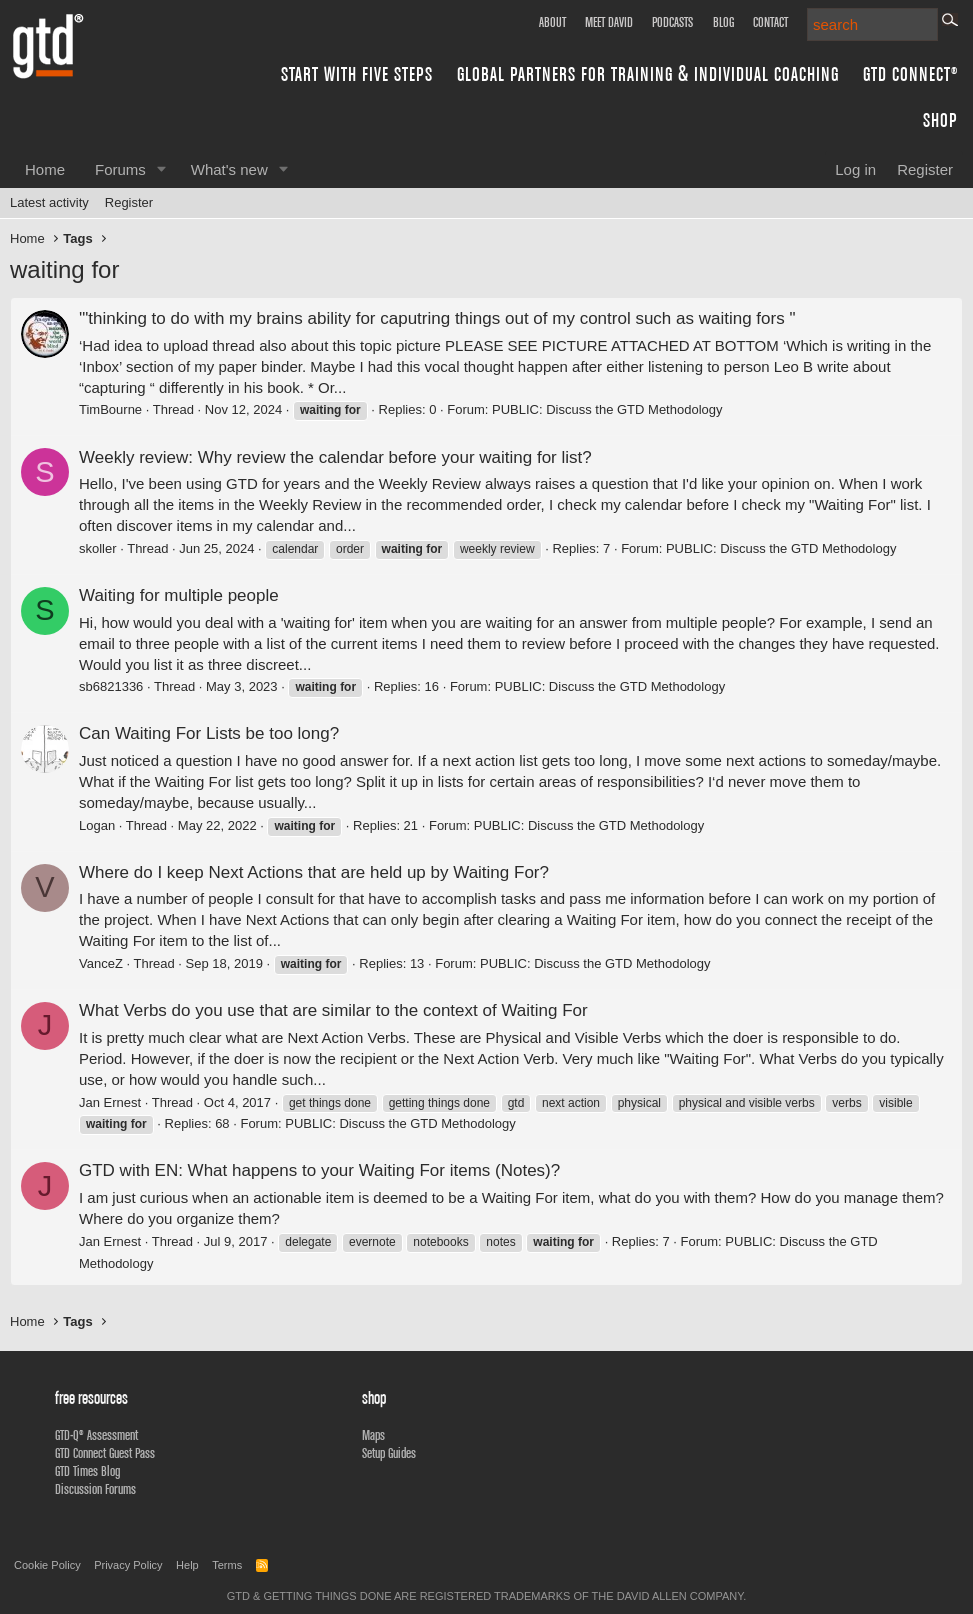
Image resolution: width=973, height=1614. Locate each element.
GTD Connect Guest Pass (105, 1453)
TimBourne (110, 409)
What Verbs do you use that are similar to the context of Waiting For (333, 1010)
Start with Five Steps (357, 73)
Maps (373, 1435)
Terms (227, 1565)
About (552, 22)
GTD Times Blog (87, 1471)
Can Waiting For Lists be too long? (209, 733)
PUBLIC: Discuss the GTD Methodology (607, 409)
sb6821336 (111, 686)
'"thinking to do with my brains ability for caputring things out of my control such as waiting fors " (437, 318)
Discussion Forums (95, 1489)
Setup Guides (389, 1453)
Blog (723, 22)
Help (187, 1565)
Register (129, 202)
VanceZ (101, 963)
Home (45, 169)
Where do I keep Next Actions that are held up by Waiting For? (314, 872)
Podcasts (672, 22)
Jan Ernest (110, 1102)
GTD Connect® (910, 73)
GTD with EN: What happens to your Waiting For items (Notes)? (319, 1170)
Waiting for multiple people (179, 595)
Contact (770, 22)
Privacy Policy (128, 1565)
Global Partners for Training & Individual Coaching (648, 73)
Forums (120, 169)
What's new (229, 169)
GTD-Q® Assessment (96, 1435)
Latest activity (49, 202)
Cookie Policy (47, 1565)
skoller (98, 548)
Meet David (609, 22)
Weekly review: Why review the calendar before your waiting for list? (335, 457)
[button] (162, 169)
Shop (940, 119)
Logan (97, 825)
